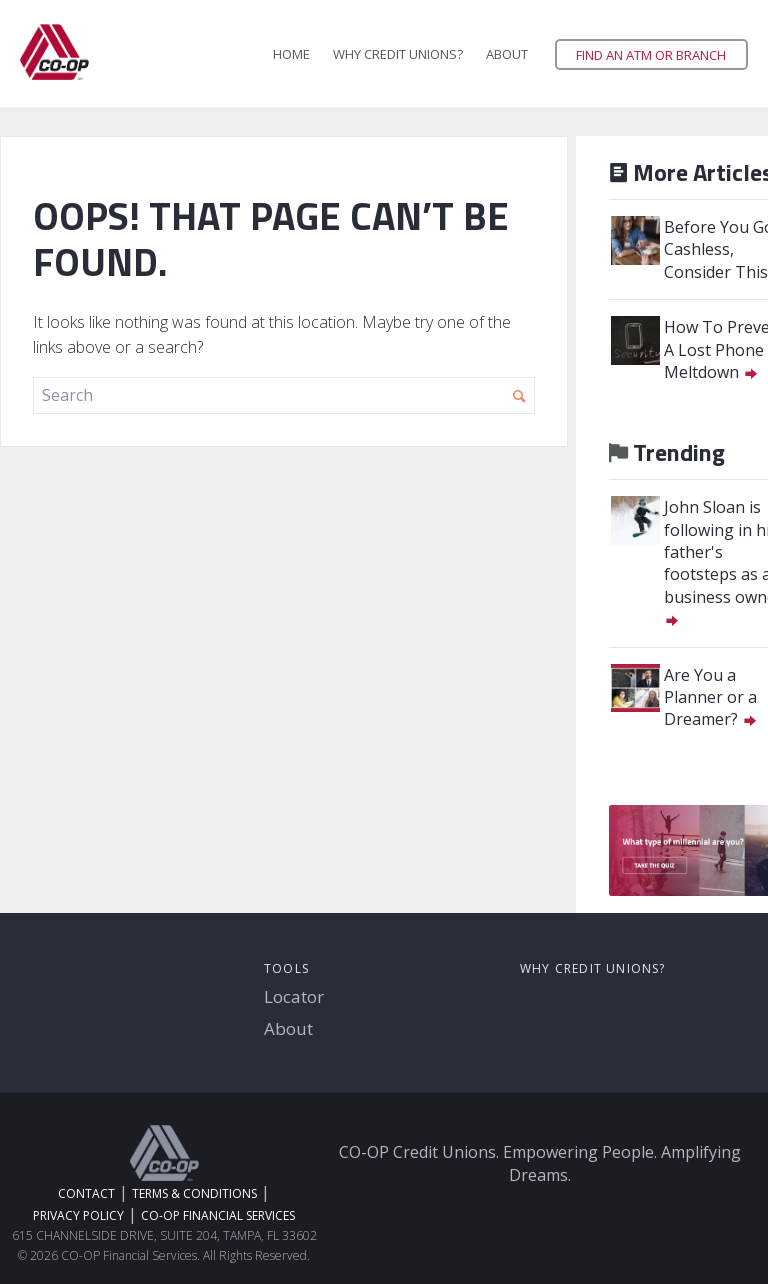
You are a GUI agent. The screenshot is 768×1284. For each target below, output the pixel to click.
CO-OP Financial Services (218, 1215)
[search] (284, 395)
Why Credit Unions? (398, 54)
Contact (86, 1193)
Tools (286, 969)
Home (291, 54)
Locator (294, 996)
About (507, 54)
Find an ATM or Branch (651, 55)
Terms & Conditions (194, 1193)
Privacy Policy (78, 1215)
